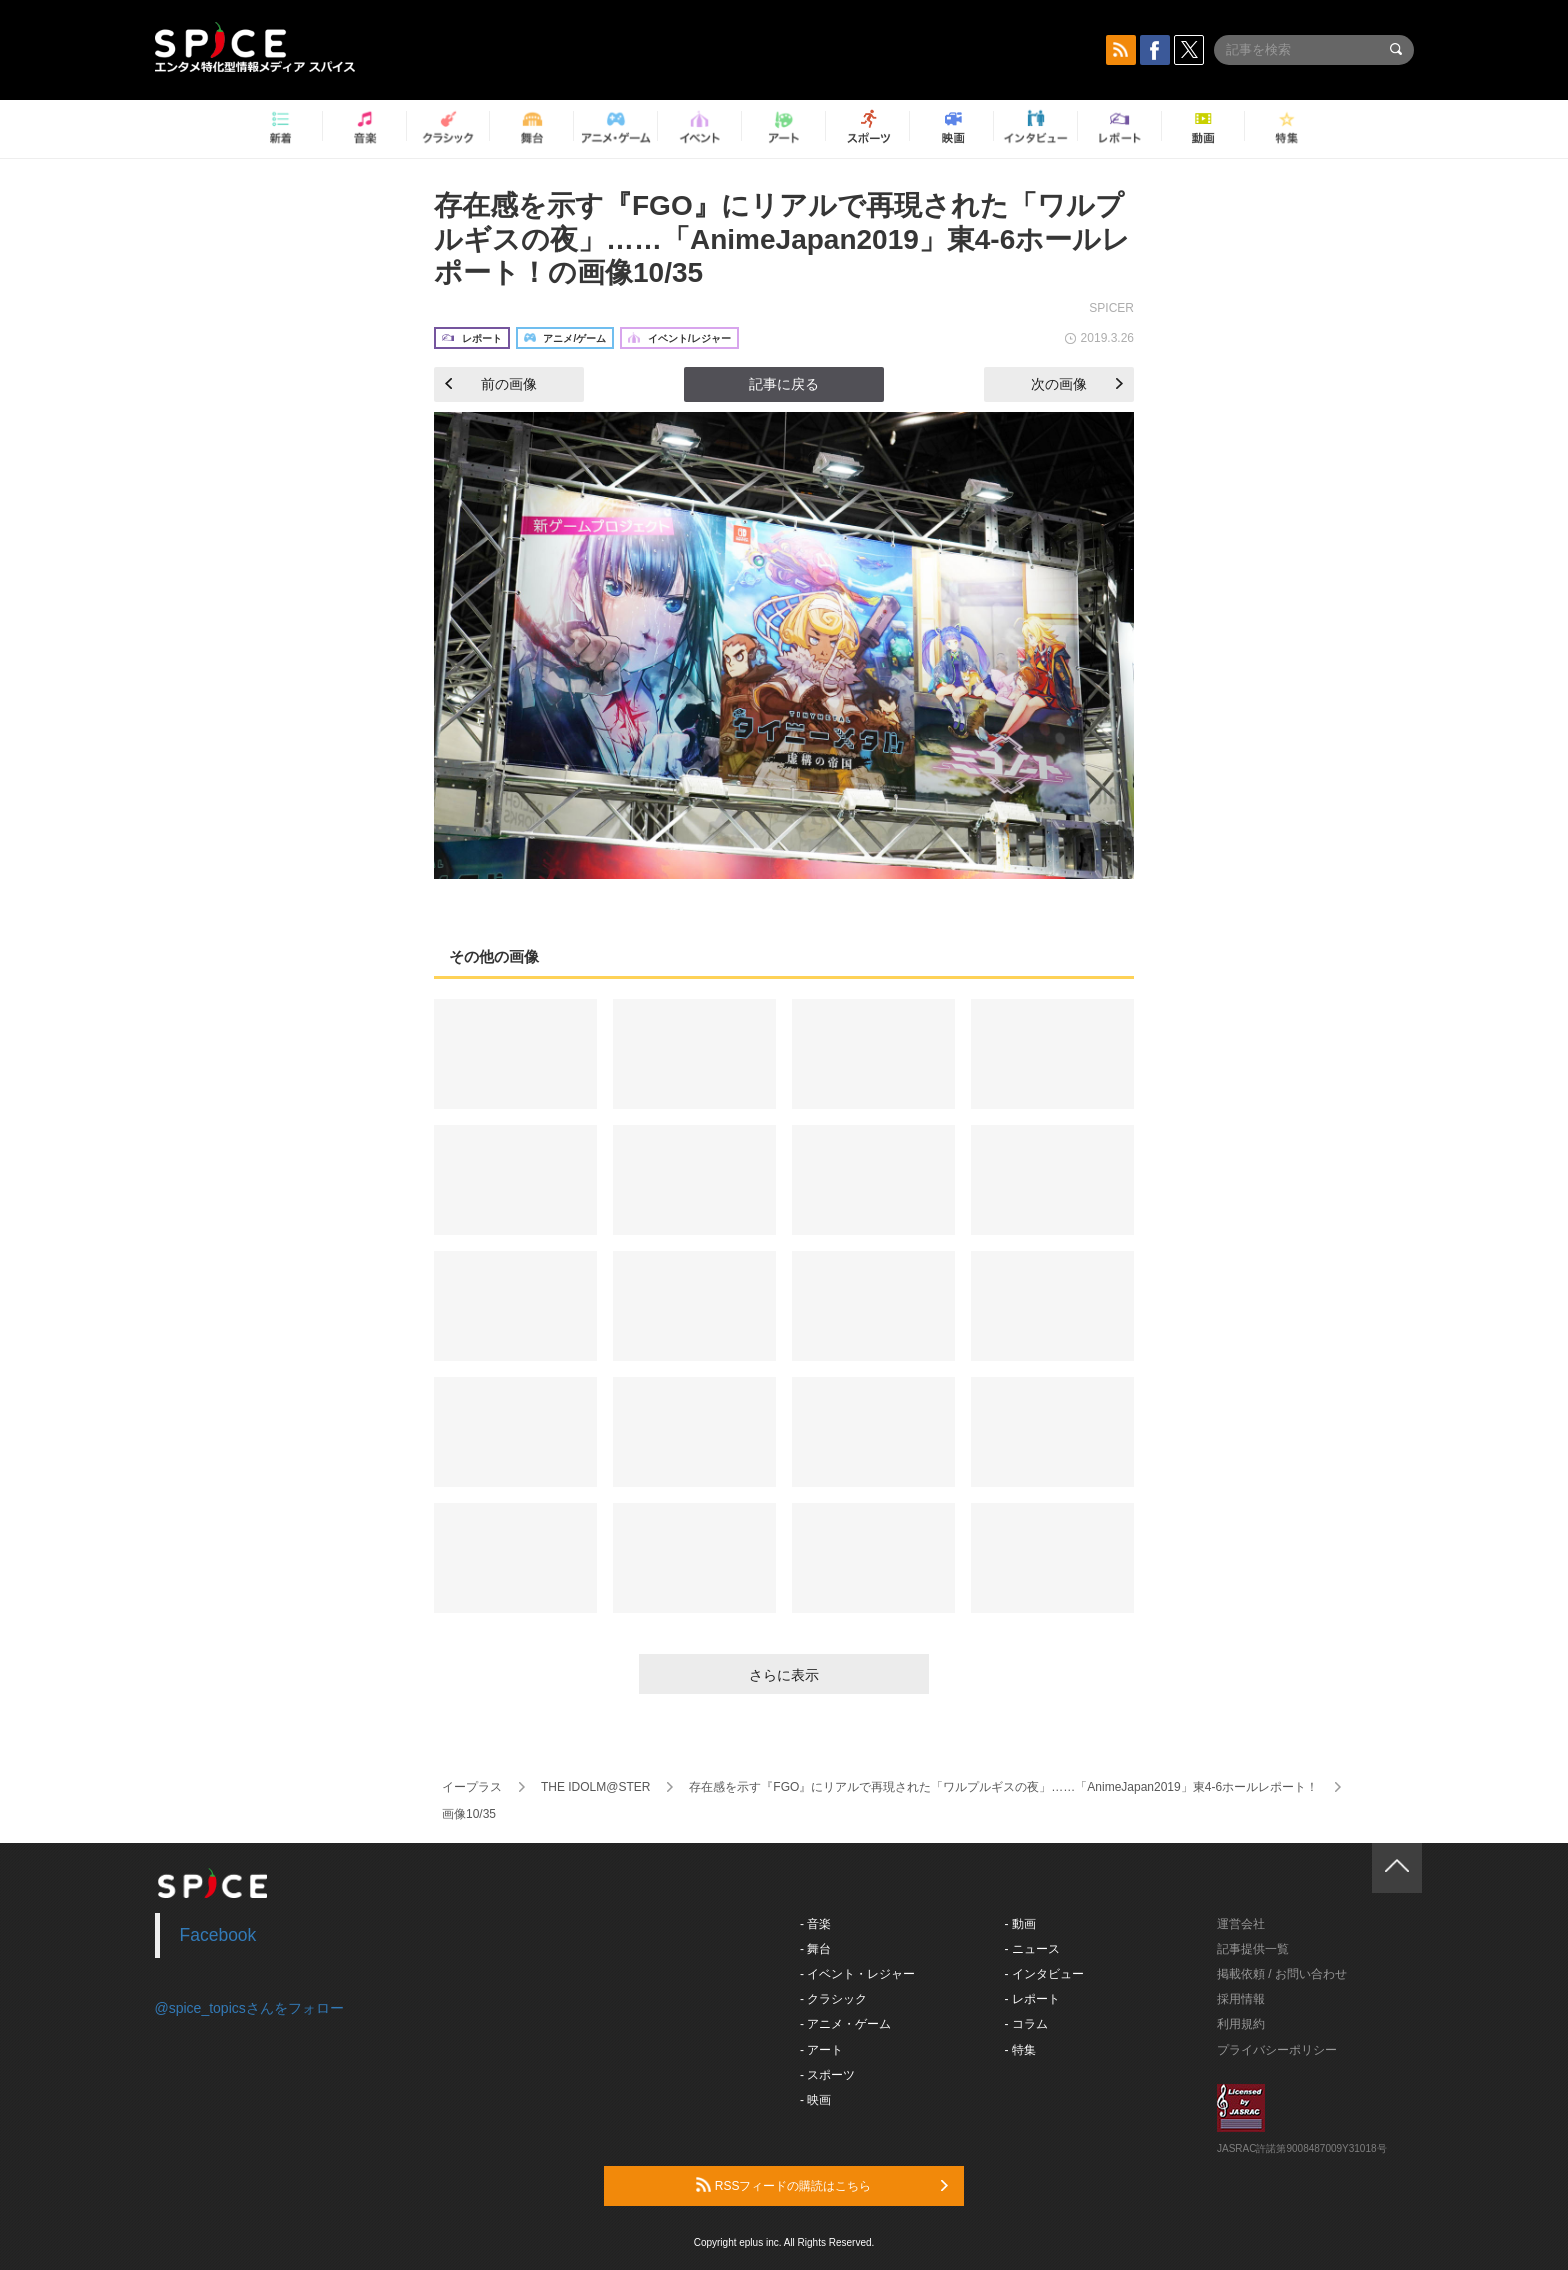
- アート (821, 2050)
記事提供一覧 (1253, 1949)
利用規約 (1241, 2024)
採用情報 (1241, 1999)
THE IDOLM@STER (596, 1787)
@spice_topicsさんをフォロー (249, 2008)
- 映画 (815, 2100)
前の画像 (491, 384)
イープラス (472, 1787)
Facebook (218, 1935)
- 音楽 (815, 1924)
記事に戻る (784, 384)
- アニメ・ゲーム (845, 2024)
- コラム (1026, 2024)
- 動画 (1020, 1924)
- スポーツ (827, 2075)
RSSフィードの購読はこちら (822, 2185)
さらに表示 (784, 1675)
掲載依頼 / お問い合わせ (1282, 1974)
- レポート (1032, 1999)
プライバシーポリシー (1277, 2050)
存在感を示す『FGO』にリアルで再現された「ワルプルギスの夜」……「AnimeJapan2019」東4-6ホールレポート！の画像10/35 (782, 239)
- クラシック (833, 1999)
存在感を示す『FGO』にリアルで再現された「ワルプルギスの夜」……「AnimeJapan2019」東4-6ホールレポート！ (1003, 1787)
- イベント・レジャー (857, 1974)
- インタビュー (1044, 1974)
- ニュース (1032, 1949)
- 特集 (1020, 2050)
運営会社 (1241, 1924)
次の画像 (1077, 384)
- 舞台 (815, 1949)
